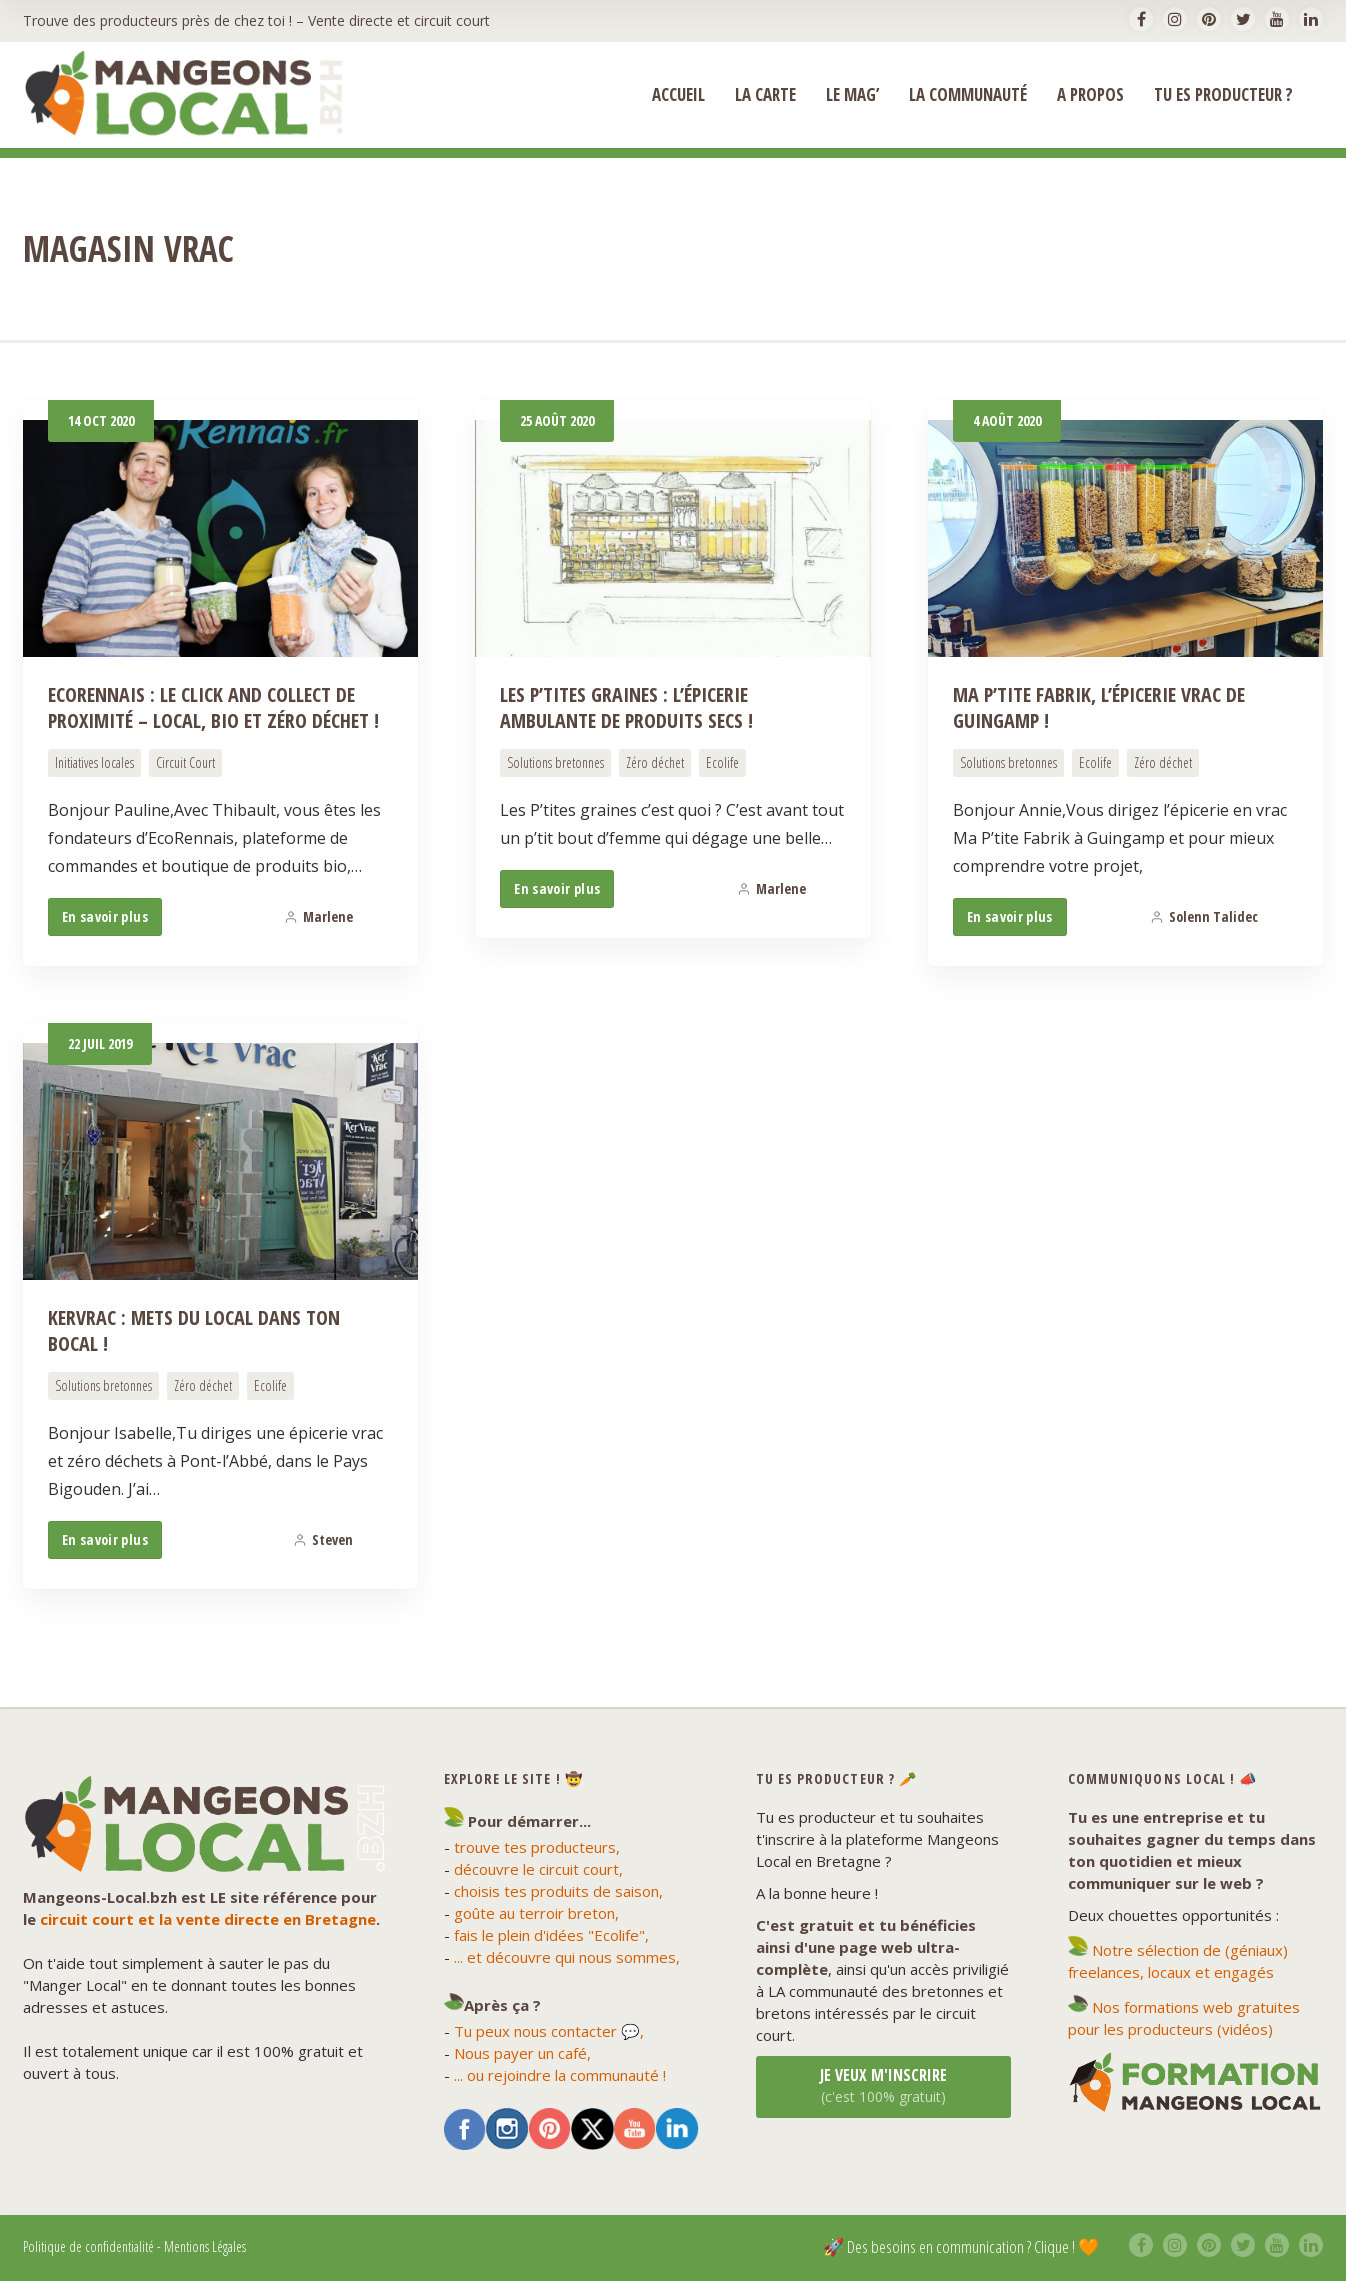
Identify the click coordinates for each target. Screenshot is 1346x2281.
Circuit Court (185, 762)
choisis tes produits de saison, (558, 1891)
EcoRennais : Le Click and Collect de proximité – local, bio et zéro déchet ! (213, 707)
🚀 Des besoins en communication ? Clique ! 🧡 (961, 2246)
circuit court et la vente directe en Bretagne (208, 1919)
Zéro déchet (655, 762)
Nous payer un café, (522, 2053)
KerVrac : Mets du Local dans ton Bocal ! (194, 1330)
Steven (323, 1539)
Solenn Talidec (1204, 916)
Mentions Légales (205, 2246)
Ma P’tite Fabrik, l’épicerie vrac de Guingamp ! (1099, 707)
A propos (1090, 95)
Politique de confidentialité (88, 2246)
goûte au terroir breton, (536, 1913)
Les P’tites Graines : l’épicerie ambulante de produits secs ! (626, 707)
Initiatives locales (94, 762)
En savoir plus (105, 916)
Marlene (318, 916)
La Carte (765, 95)
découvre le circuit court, (538, 1869)
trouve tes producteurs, (537, 1847)
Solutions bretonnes (555, 762)
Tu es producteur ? (1223, 95)
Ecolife (722, 762)
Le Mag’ (852, 95)
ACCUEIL (678, 95)
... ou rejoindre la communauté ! (560, 2075)
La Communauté (968, 95)
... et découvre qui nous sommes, (567, 1957)
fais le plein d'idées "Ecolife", (551, 1935)
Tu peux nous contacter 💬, (549, 2031)
